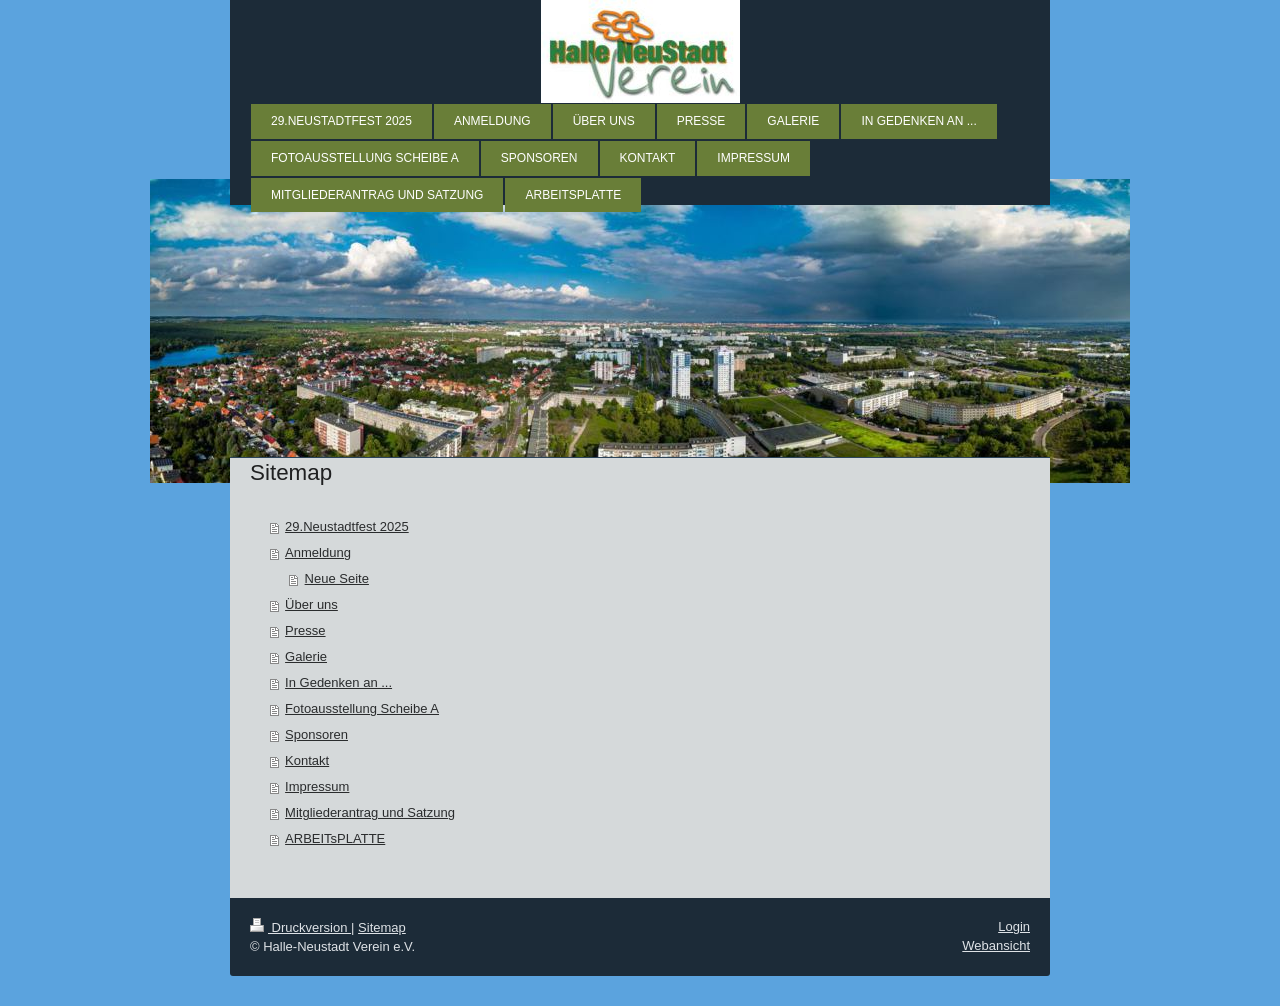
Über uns (311, 604)
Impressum (317, 786)
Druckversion (300, 927)
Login (1014, 926)
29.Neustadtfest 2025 (347, 526)
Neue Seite (337, 578)
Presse (305, 630)
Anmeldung (318, 552)
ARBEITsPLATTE (335, 838)
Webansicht (996, 945)
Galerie (306, 656)
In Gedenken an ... (338, 682)
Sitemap (382, 927)
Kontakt (307, 760)
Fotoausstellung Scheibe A (362, 708)
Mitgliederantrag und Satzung (370, 812)
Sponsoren (316, 734)
